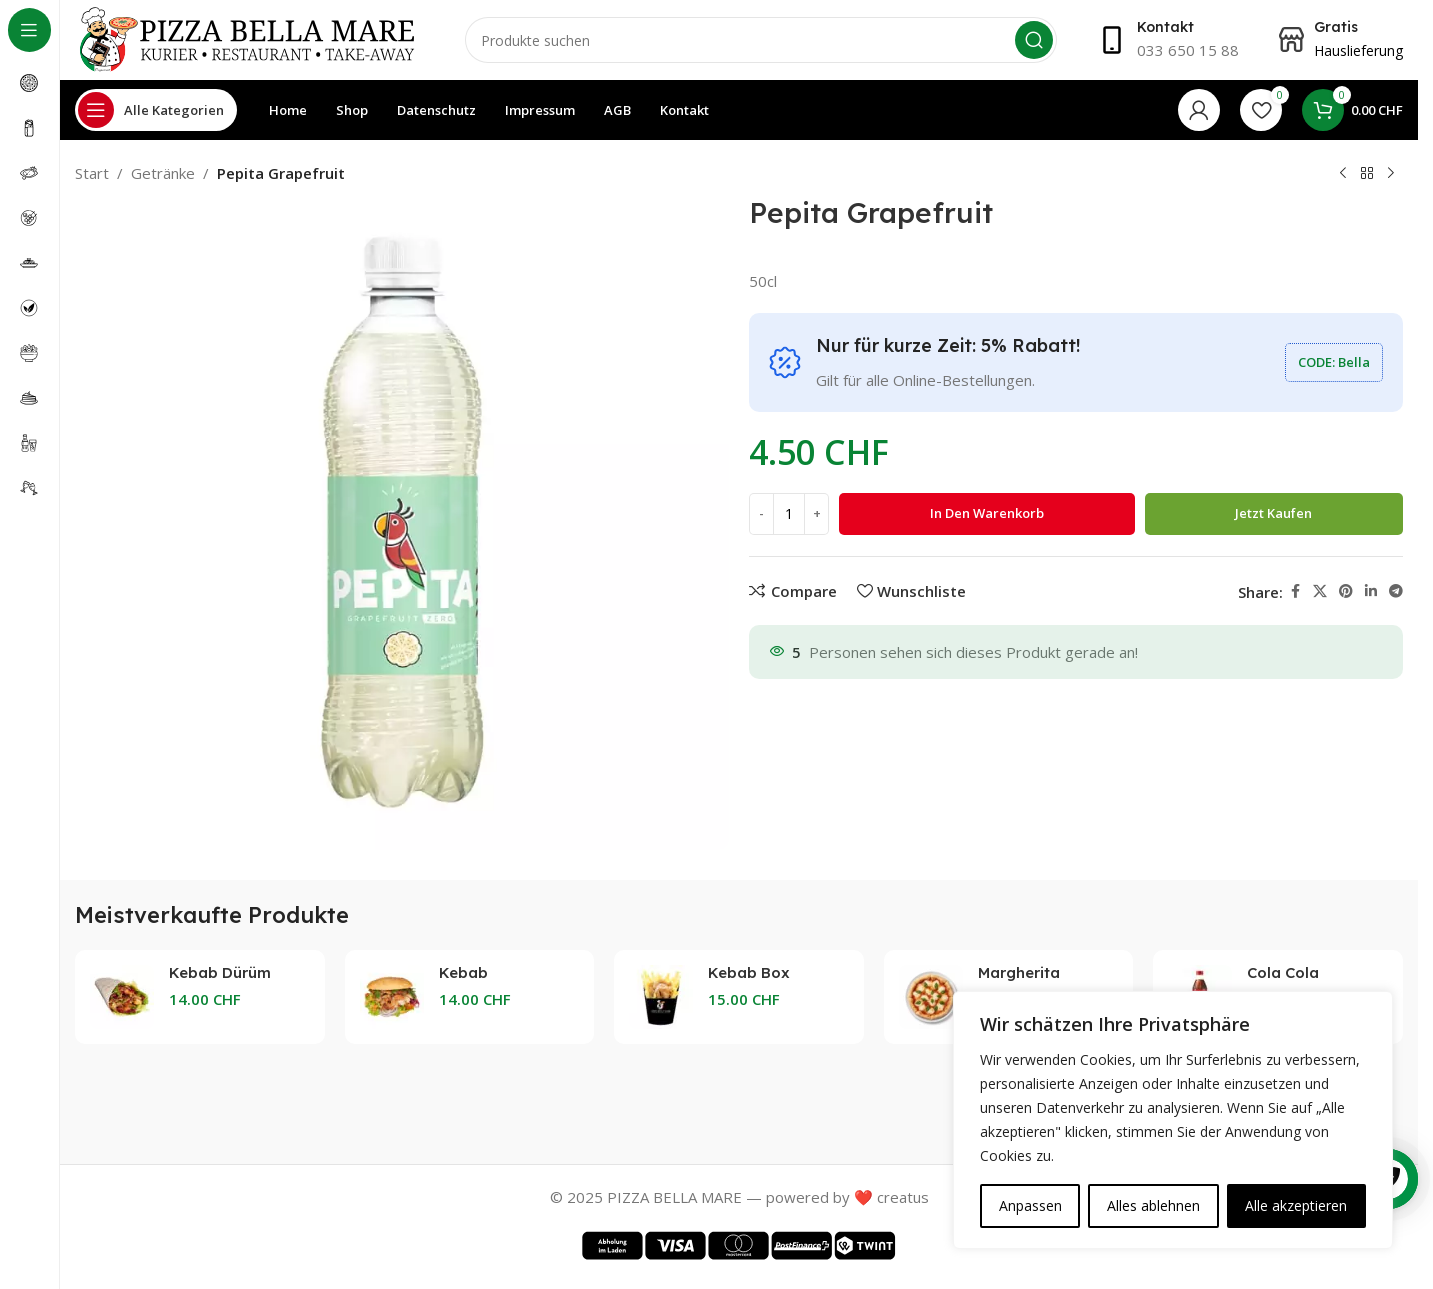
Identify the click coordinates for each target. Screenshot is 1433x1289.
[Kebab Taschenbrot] (392, 997)
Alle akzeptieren (1296, 1205)
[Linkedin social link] (1371, 591)
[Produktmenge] (789, 514)
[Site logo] (250, 38)
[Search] (761, 40)
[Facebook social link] (1295, 591)
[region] (1173, 1120)
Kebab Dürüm (220, 972)
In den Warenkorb (987, 513)
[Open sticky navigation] (156, 110)
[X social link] (1320, 591)
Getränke (163, 173)
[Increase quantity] (816, 514)
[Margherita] (931, 997)
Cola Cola (1283, 972)
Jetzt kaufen (1273, 513)
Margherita (1019, 972)
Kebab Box (749, 972)
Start (92, 173)
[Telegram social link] (1396, 591)
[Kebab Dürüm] (122, 997)
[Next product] (1391, 174)
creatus (903, 1197)
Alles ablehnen (1153, 1205)
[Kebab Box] (661, 997)
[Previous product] (1343, 174)
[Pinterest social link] (1346, 591)
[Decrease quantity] (761, 514)
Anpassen (1030, 1205)
